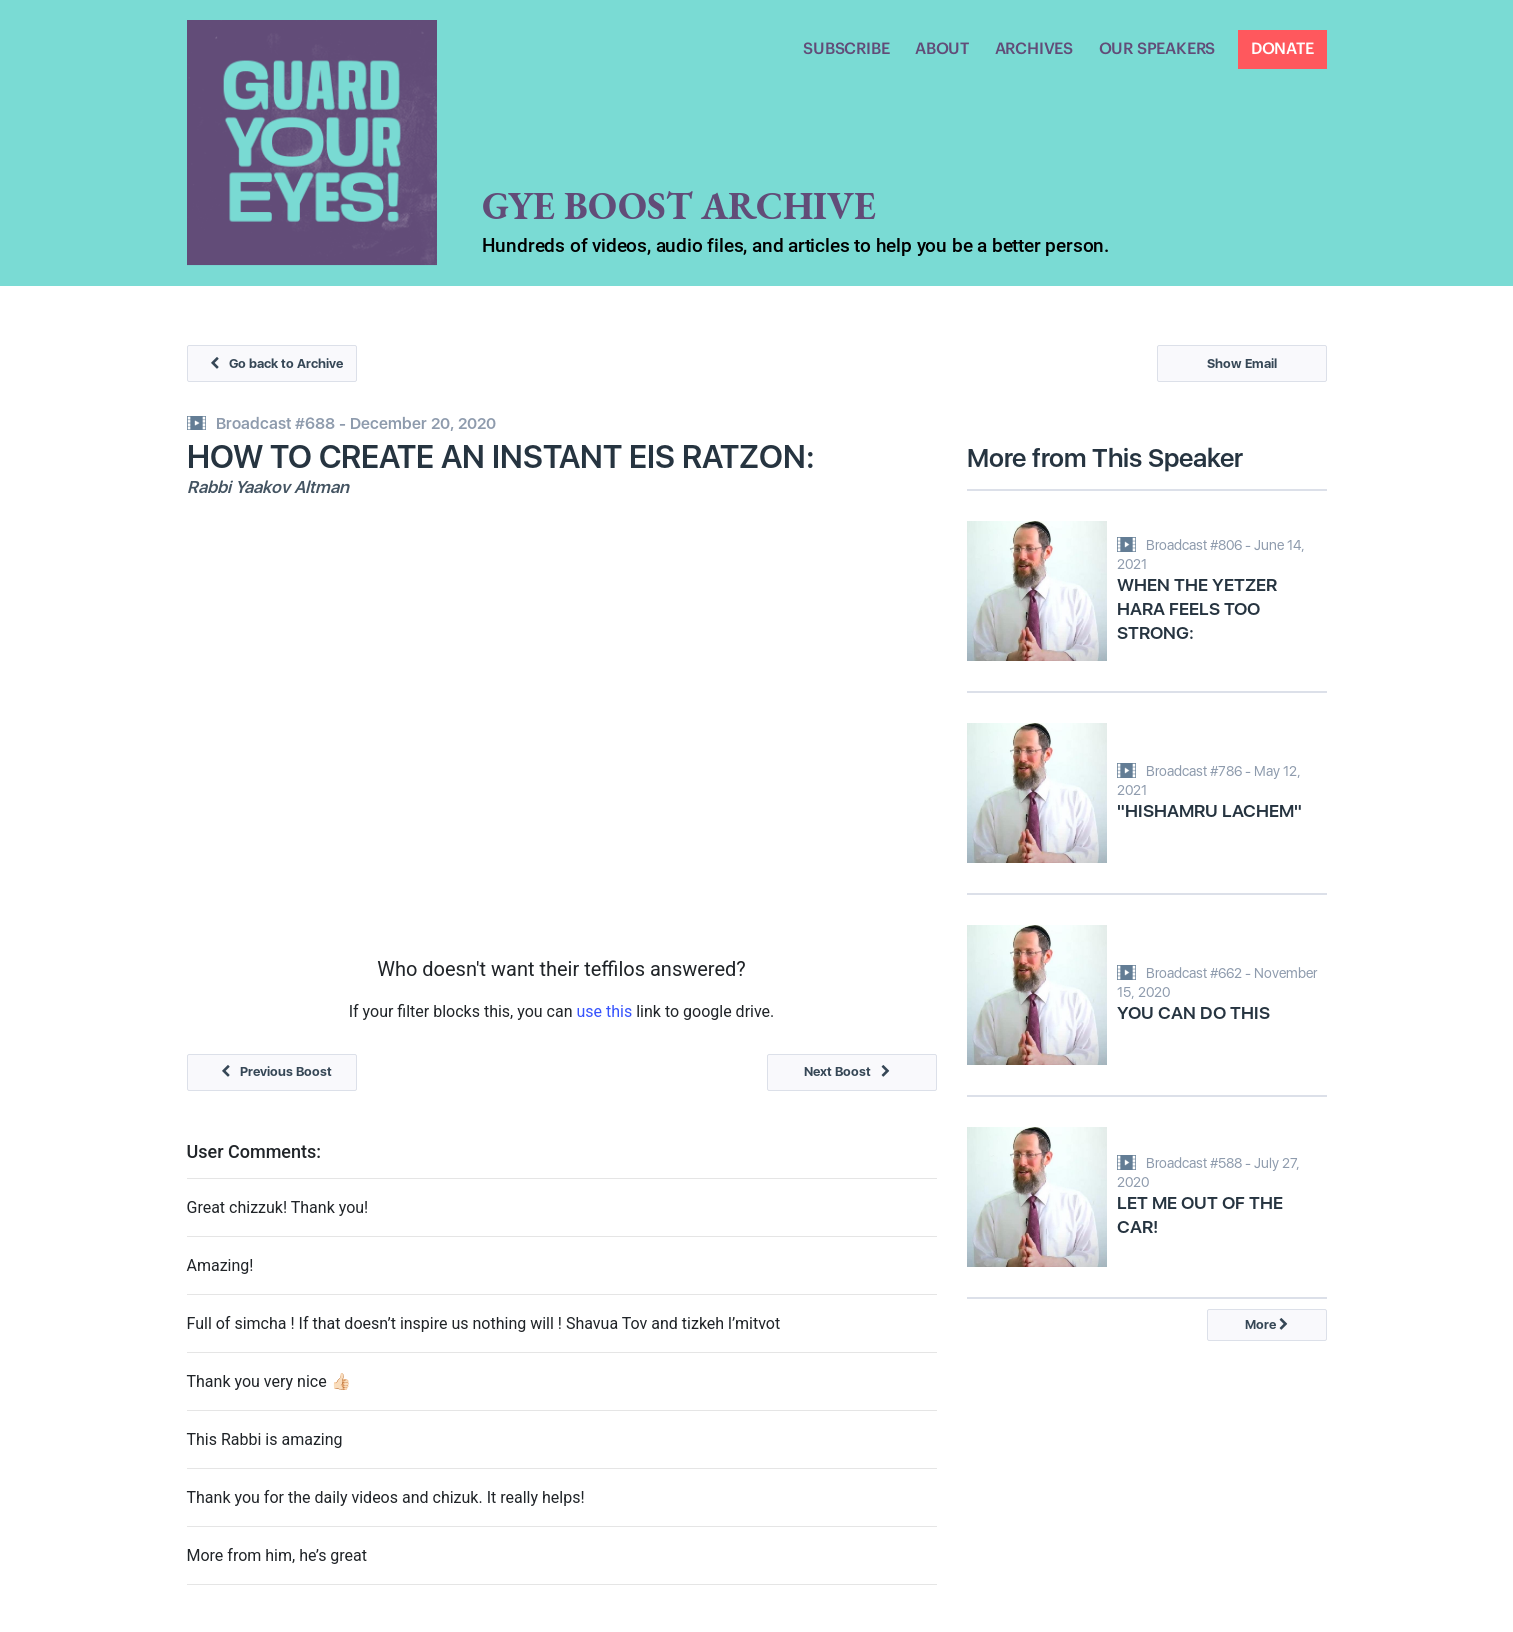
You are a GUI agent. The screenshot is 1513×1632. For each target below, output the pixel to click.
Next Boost (852, 1071)
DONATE (1282, 49)
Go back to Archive (271, 363)
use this (604, 1011)
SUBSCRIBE (846, 49)
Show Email (1242, 363)
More (1266, 1324)
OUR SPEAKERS (1157, 49)
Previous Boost (271, 1071)
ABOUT (942, 49)
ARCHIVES (1034, 49)
